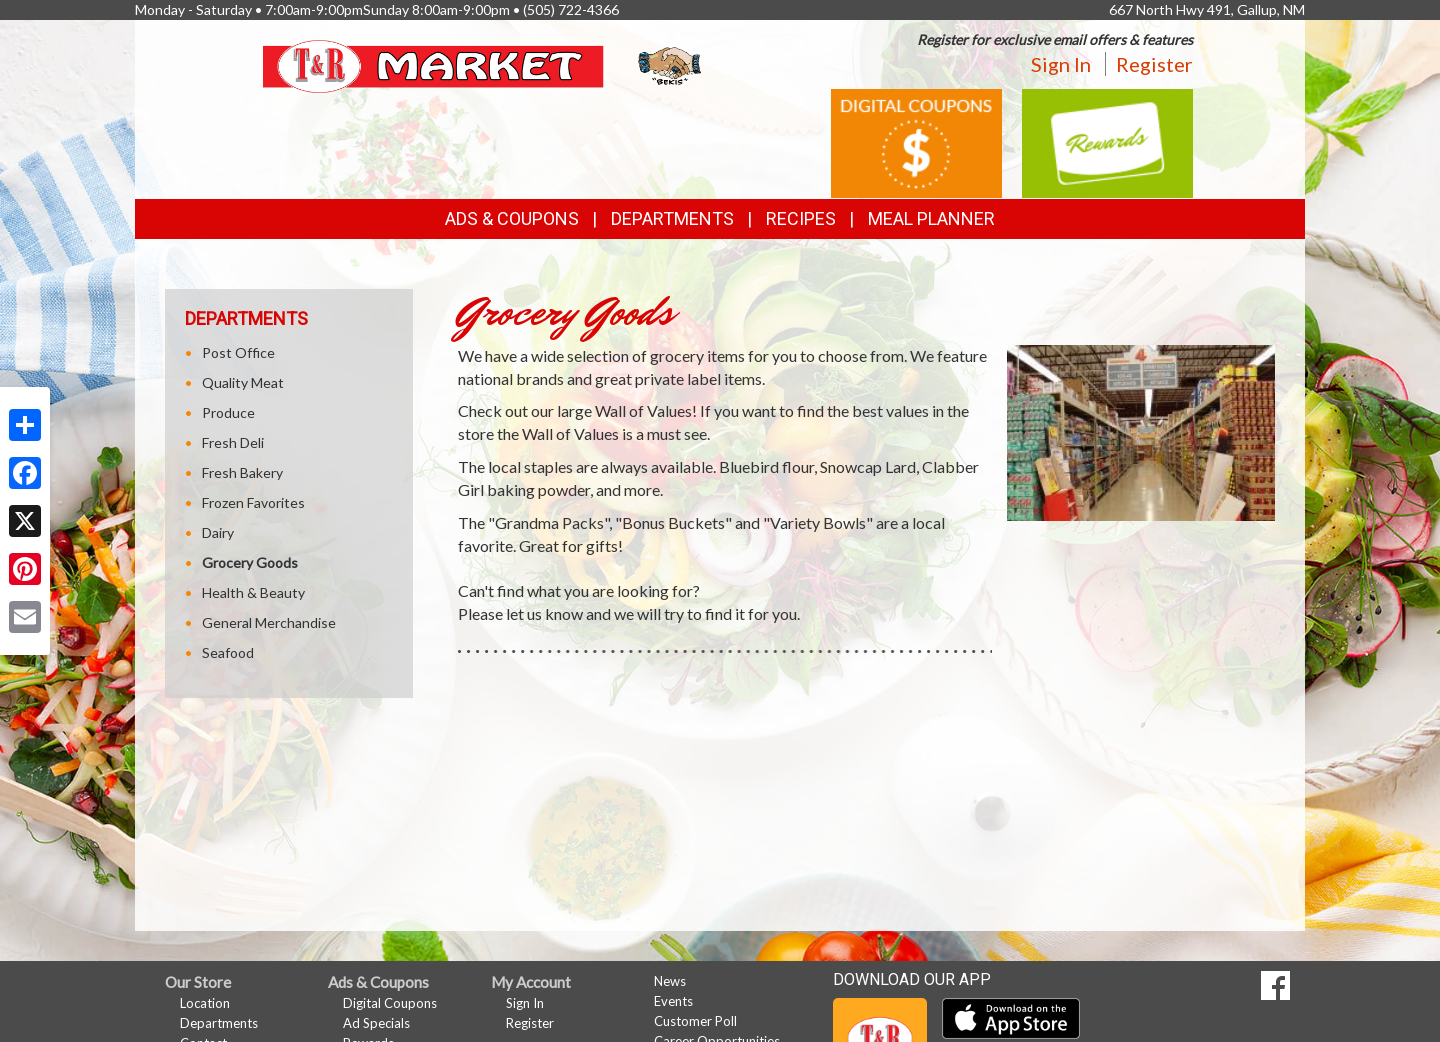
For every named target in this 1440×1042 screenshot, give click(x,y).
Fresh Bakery (242, 472)
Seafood (228, 652)
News (670, 981)
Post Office (238, 352)
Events (673, 1001)
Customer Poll (695, 1021)
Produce (228, 412)
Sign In (1061, 64)
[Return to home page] (484, 64)
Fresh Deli (233, 442)
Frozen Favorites (253, 502)
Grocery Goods (250, 562)
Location (205, 1003)
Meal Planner (931, 218)
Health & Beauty (253, 592)
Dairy (218, 532)
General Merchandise (269, 622)
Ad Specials (376, 1023)
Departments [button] (672, 218)
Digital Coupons (390, 1003)
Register (1154, 64)
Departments (219, 1023)
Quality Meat (243, 382)
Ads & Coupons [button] (512, 218)
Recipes (801, 218)
